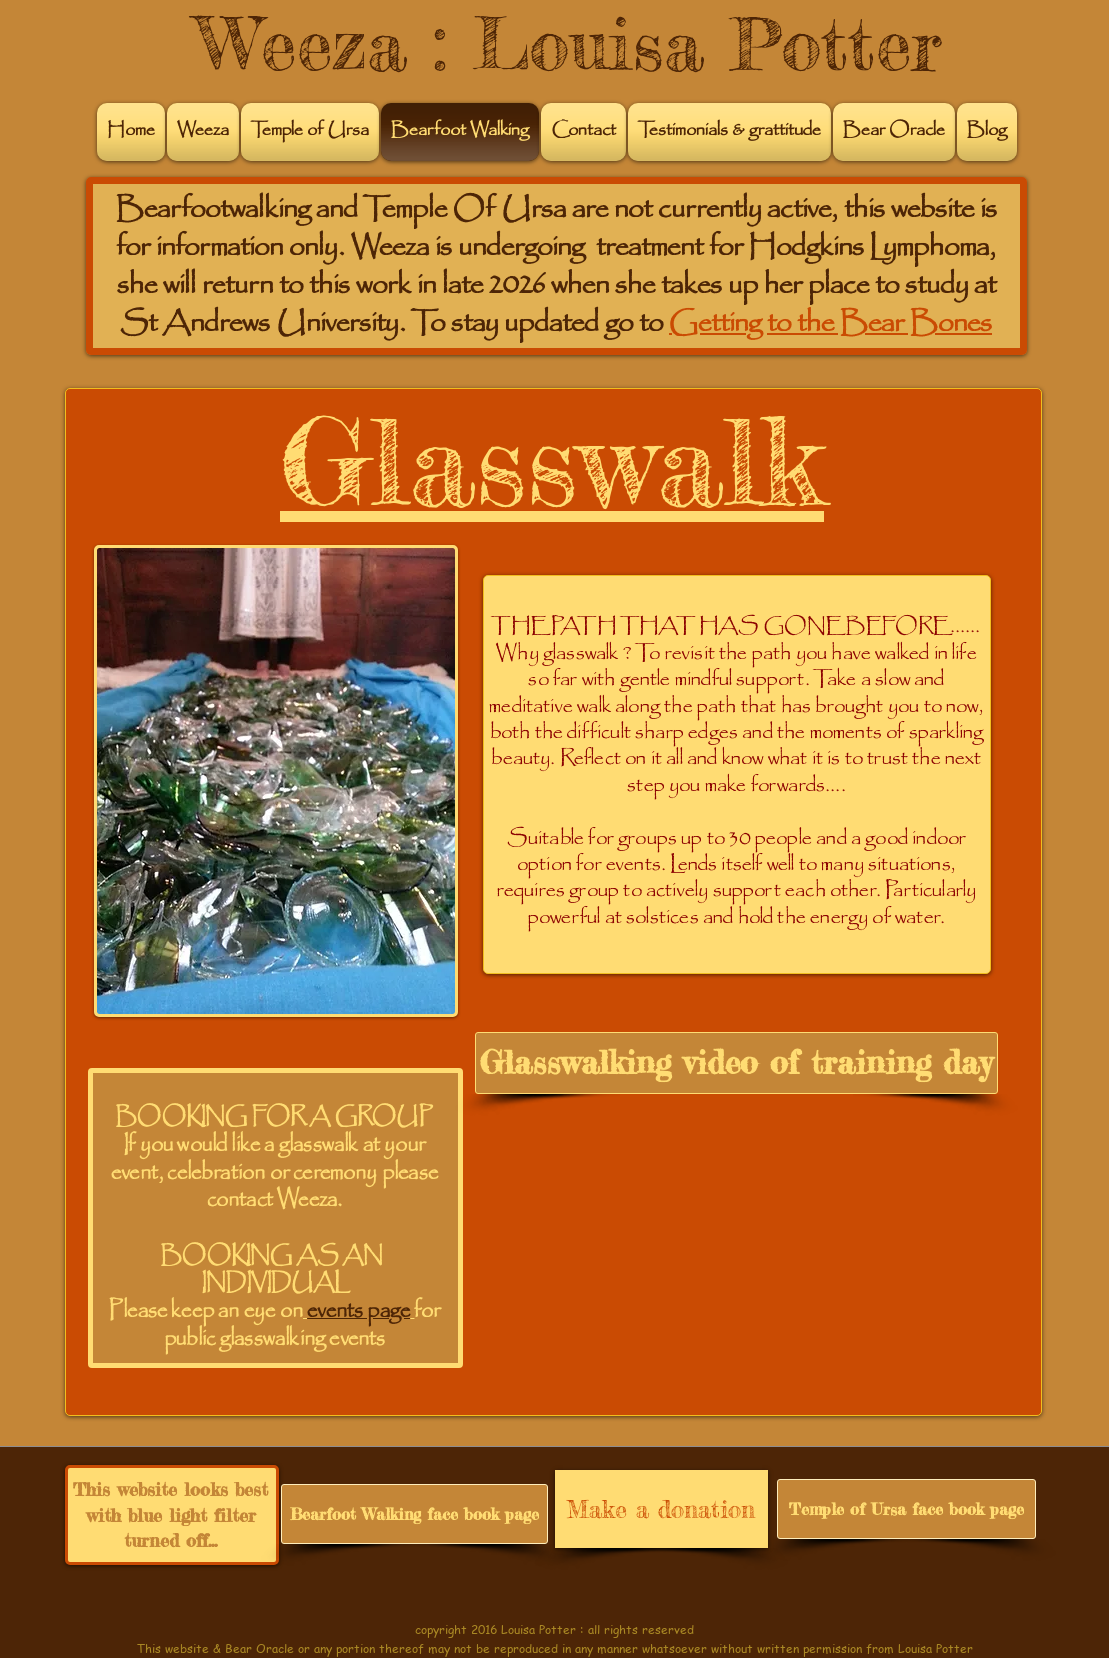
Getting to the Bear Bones (830, 325)
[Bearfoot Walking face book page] (414, 1514)
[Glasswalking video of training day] (736, 1063)
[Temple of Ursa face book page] (906, 1509)
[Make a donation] (661, 1509)
